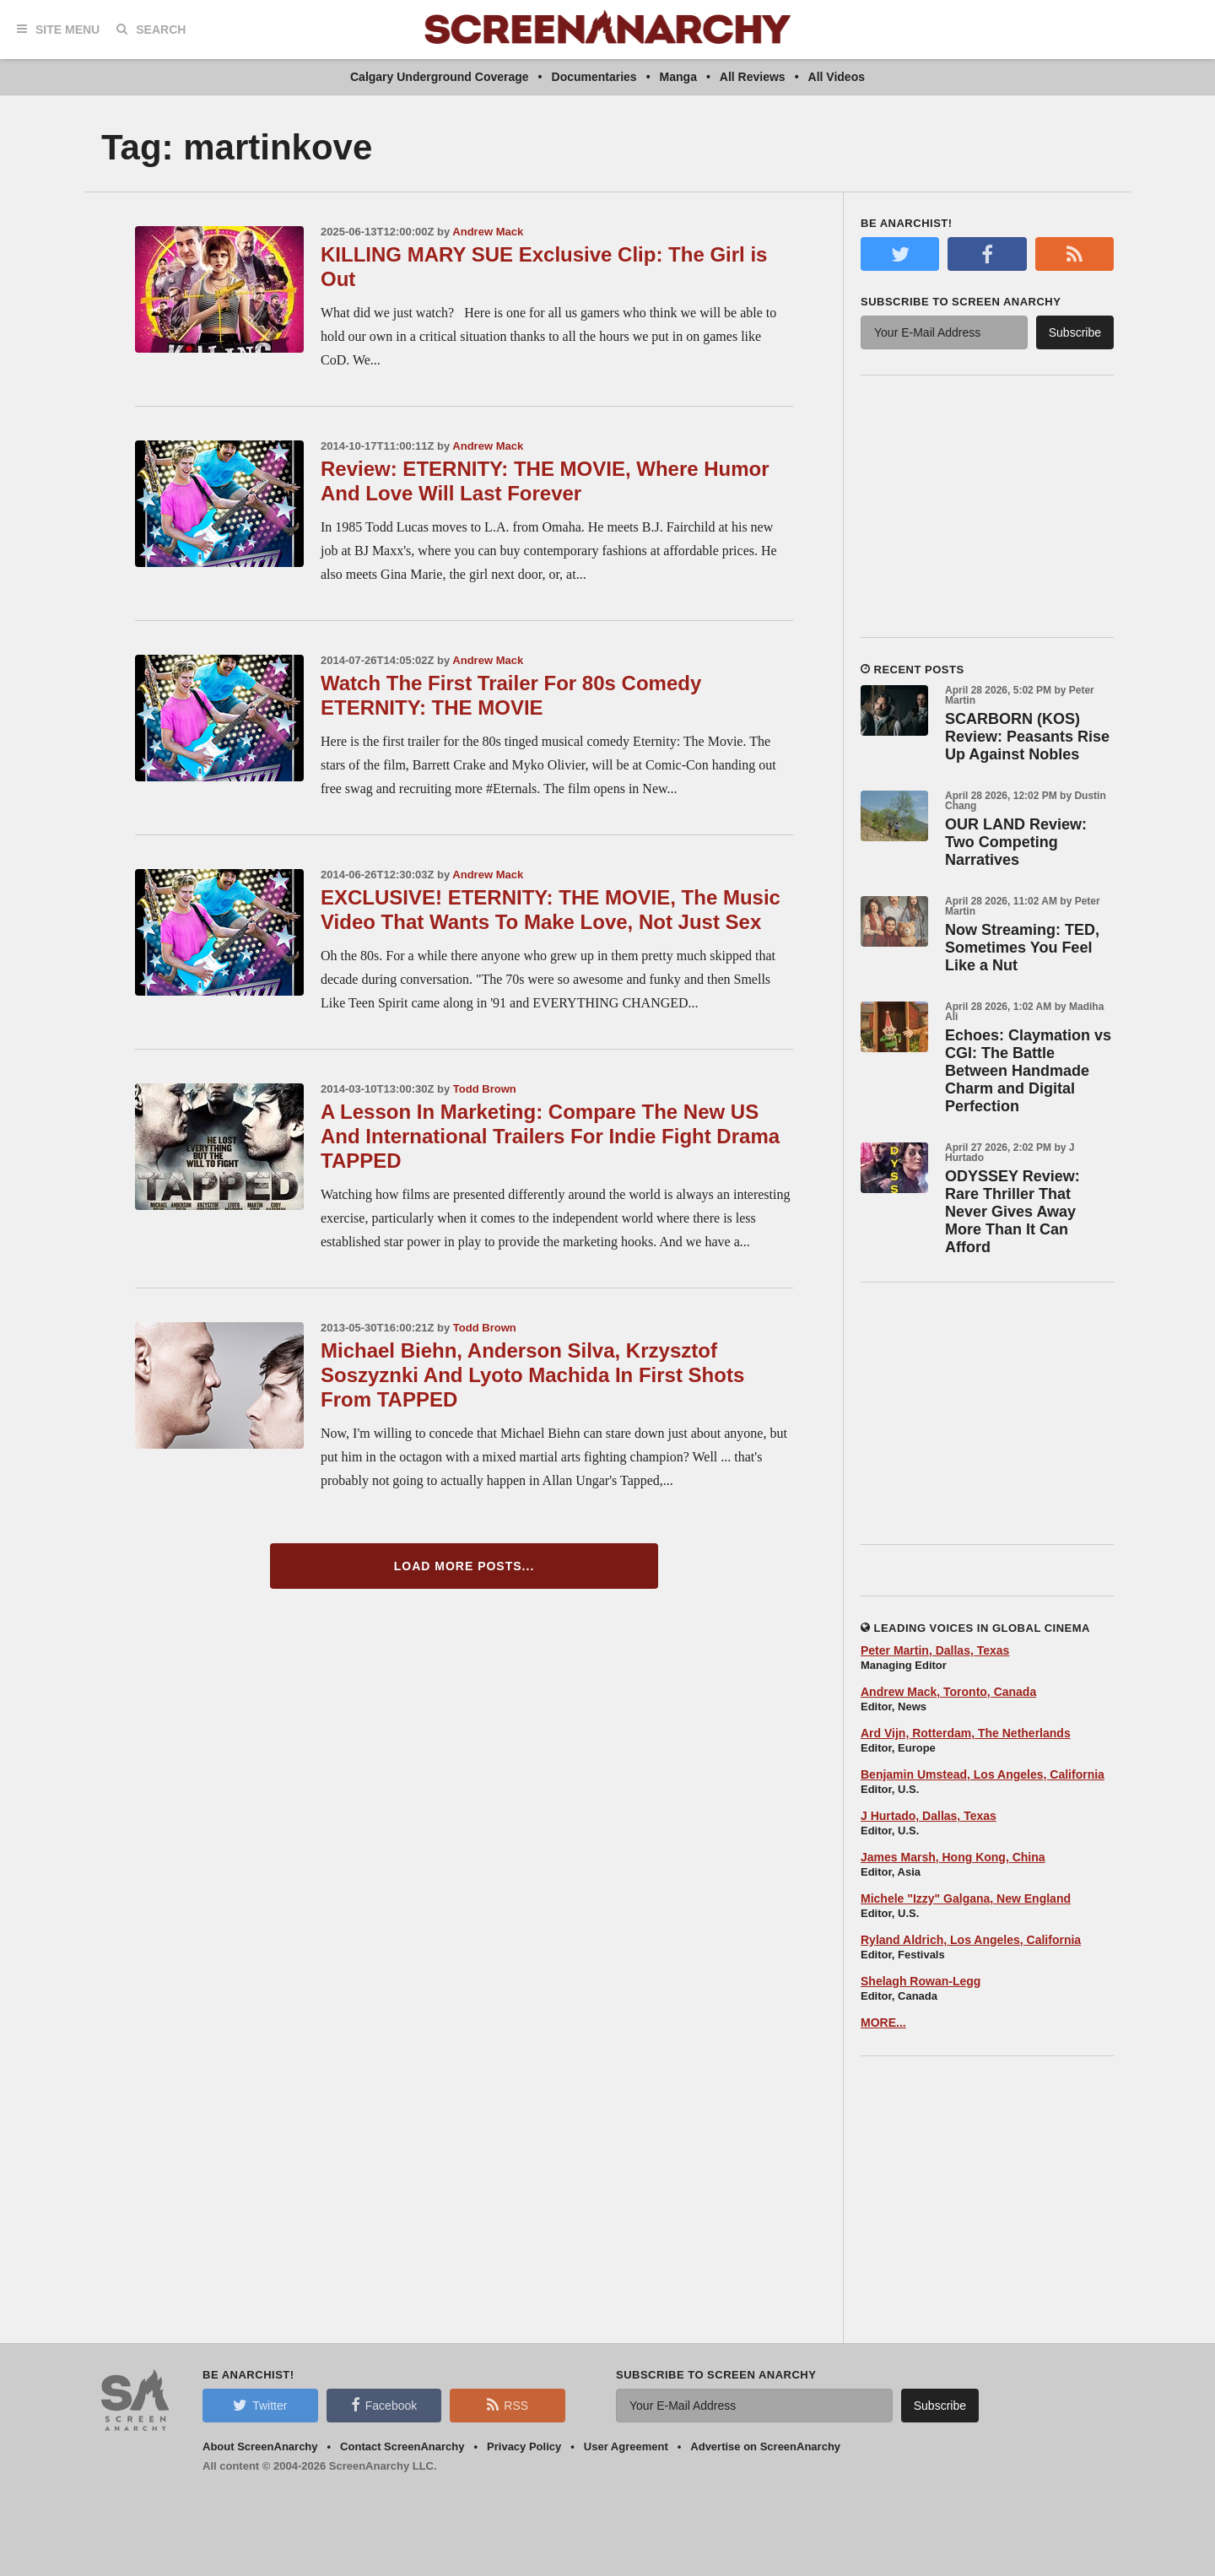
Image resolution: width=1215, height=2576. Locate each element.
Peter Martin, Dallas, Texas (935, 1650)
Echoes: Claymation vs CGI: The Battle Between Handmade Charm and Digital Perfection (1028, 1071)
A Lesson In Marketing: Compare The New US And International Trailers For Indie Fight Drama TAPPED (550, 1136)
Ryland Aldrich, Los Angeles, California (971, 1940)
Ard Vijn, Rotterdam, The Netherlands (966, 1733)
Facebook (384, 2404)
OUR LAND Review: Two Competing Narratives (1016, 842)
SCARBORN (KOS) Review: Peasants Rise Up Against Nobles (1027, 736)
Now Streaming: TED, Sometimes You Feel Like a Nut (1022, 947)
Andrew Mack (487, 231)
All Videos (836, 77)
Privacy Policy (524, 2446)
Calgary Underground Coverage (439, 77)
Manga (678, 77)
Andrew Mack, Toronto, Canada (948, 1691)
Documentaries (594, 77)
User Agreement (626, 2446)
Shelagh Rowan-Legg (920, 1981)
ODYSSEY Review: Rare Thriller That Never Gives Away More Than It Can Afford (1012, 1212)
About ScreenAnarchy (260, 2446)
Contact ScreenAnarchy (402, 2446)
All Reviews (753, 77)
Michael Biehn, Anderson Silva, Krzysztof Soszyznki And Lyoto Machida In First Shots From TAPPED (532, 1375)
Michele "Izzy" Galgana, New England (966, 1898)
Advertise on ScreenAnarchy (765, 2446)
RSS (507, 2404)
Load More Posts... (464, 1566)
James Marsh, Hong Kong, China (953, 1857)
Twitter (260, 2404)
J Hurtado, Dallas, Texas (928, 1816)
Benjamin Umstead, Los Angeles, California (982, 1774)
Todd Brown (484, 1089)
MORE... (883, 2022)
